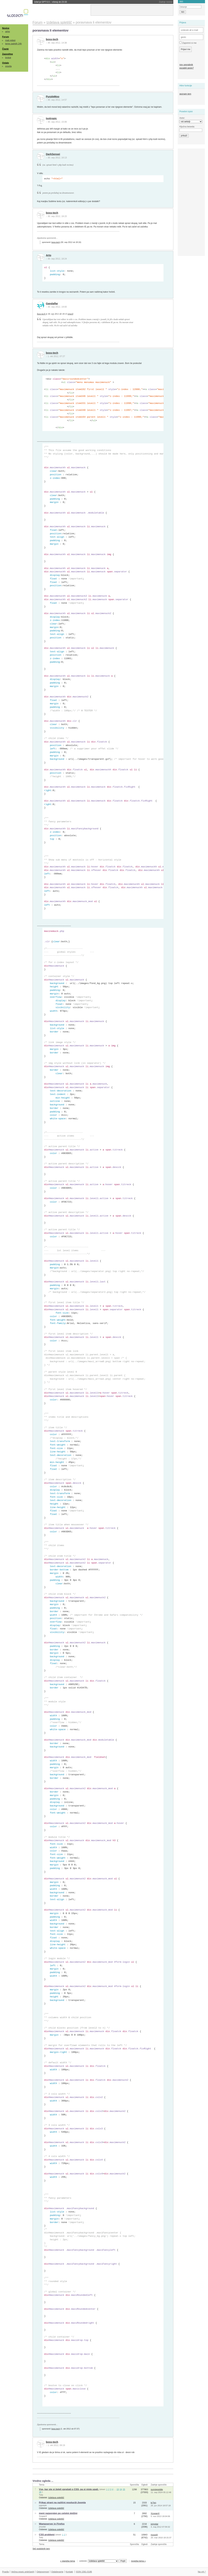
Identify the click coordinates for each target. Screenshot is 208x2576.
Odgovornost (42, 2572)
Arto (48, 255)
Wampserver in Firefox (52, 2523)
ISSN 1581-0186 (84, 2572)
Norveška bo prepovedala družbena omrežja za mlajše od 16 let (73, 2)
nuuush (154, 2535)
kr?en (153, 2502)
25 (124, 2489)
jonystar (42, 2527)
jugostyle (43, 2505)
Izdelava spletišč (56, 2497)
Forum (5, 37)
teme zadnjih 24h (13, 43)
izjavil (70, 314)
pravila (8, 66)
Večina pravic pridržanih (22, 2572)
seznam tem (185, 94)
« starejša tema (67, 2561)
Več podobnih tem (41, 2548)
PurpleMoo (52, 96)
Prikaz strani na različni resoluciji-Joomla (62, 2502)
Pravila (5, 2572)
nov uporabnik (186, 64)
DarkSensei (53, 154)
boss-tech (52, 39)
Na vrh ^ (202, 2572)
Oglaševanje (57, 2572)
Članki (5, 49)
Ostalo (5, 63)
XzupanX (43, 2516)
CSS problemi (47, 2534)
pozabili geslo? (186, 68)
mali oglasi (10, 40)
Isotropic (51, 118)
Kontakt (69, 2572)
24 (121, 2489)
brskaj (8, 57)
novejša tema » (138, 2561)
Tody (41, 2495)
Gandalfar (52, 303)
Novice (5, 28)
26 (40, 2492)
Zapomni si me (187, 42)
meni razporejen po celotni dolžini (58, 2513)
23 (118, 2489)
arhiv (7, 31)
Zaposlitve (7, 54)
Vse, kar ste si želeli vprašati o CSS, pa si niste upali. (69, 2489)
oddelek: (98, 2561)
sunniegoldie (157, 2489)
